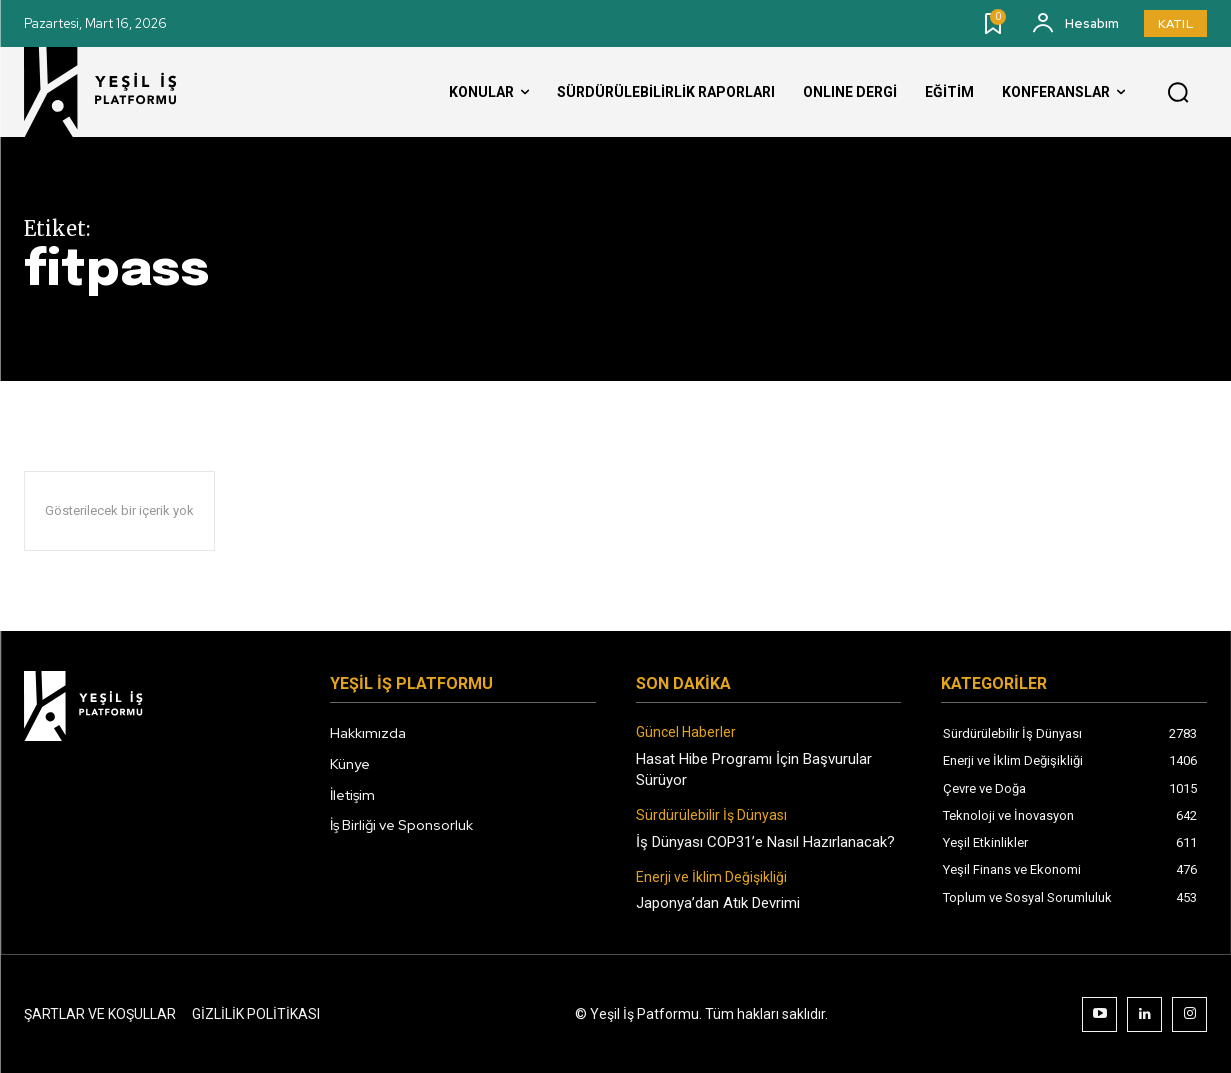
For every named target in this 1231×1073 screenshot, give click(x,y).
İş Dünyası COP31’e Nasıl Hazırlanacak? (765, 842)
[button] (1178, 93)
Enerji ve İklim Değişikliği (711, 877)
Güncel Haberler (686, 732)
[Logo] (119, 92)
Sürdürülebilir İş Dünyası (711, 815)
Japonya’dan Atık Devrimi (718, 903)
